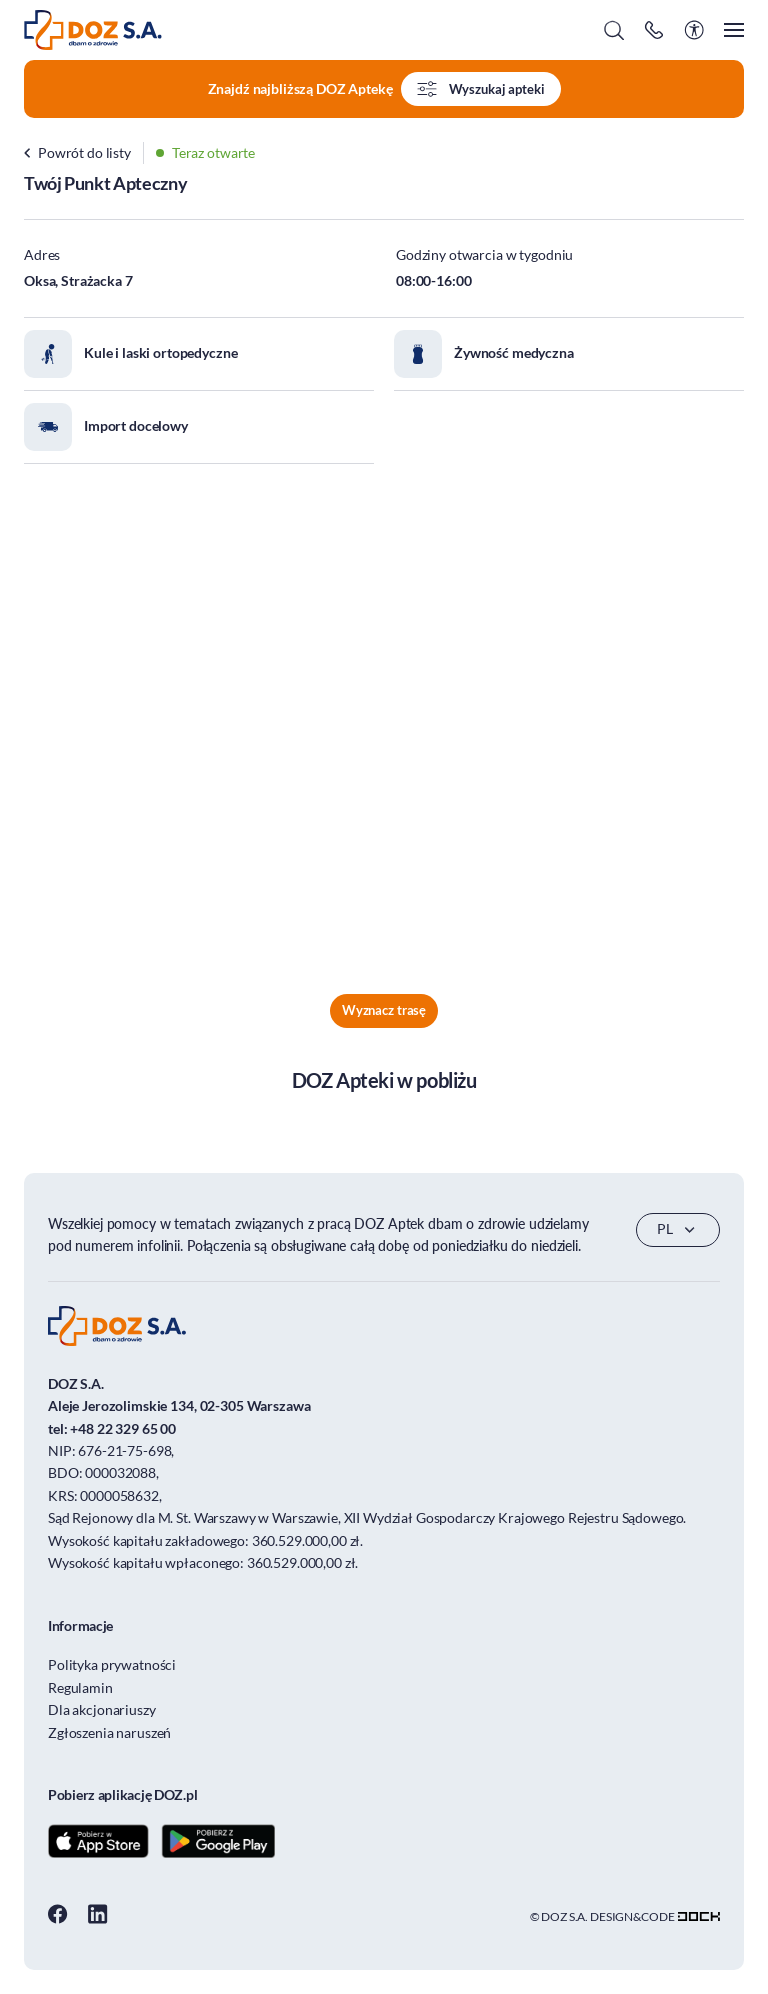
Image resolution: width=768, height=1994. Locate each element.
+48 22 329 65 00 (123, 1428)
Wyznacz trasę (384, 1010)
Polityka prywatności (112, 1664)
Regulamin (80, 1687)
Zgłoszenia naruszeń (109, 1732)
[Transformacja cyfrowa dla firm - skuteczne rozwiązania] (699, 1916)
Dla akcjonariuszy (102, 1709)
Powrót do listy (77, 152)
